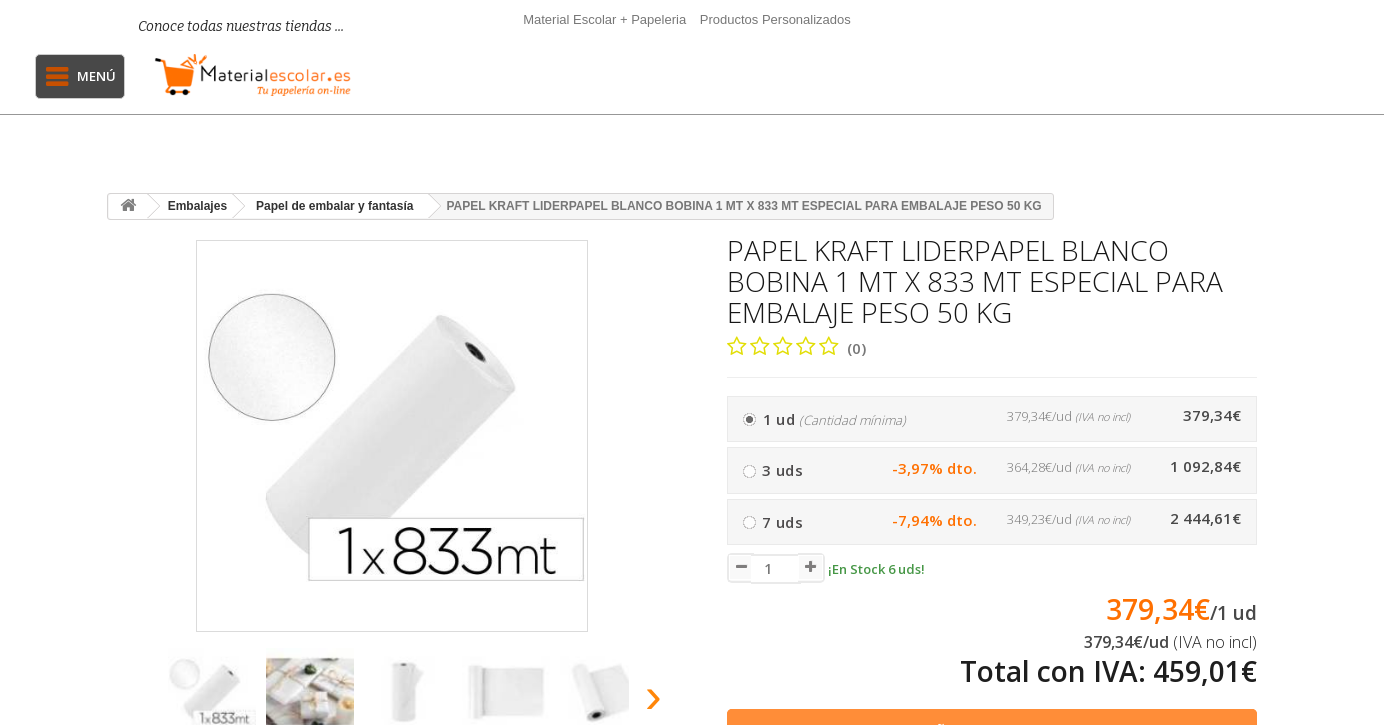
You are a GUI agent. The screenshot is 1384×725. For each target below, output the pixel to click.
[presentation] (130, 701)
